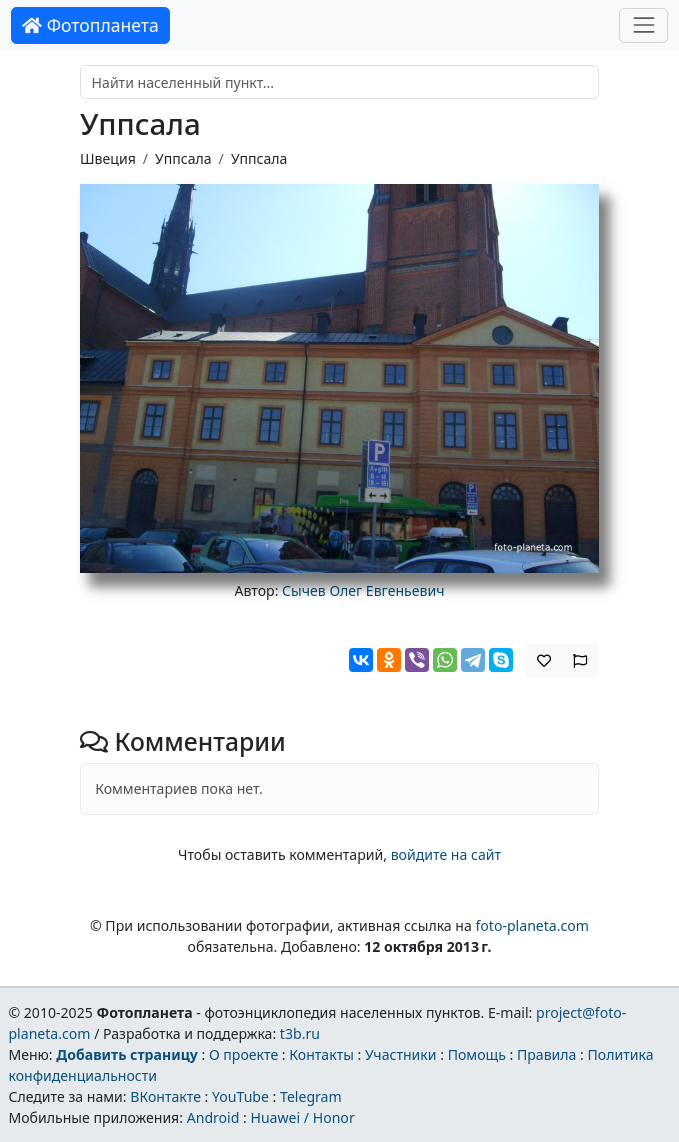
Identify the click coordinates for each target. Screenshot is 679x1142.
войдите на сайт (446, 854)
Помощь (477, 1054)
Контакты (321, 1054)
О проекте (243, 1054)
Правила (546, 1054)
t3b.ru (300, 1033)
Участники (401, 1054)
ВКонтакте (165, 1096)
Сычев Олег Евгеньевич (363, 590)
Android (213, 1117)
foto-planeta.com (532, 925)
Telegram (311, 1096)
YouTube (240, 1096)
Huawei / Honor (302, 1117)
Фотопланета (90, 25)
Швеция (108, 158)
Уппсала (183, 158)
